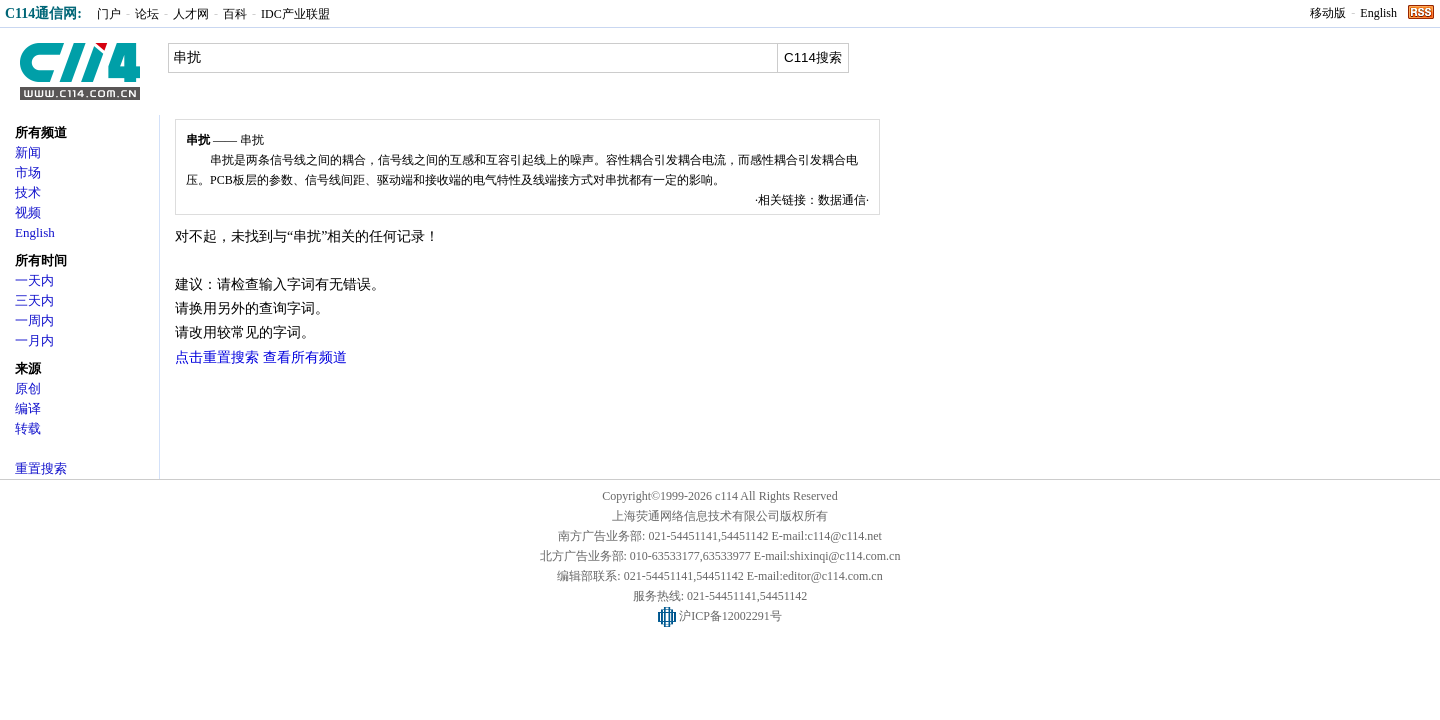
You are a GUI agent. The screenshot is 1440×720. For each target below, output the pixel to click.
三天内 (34, 300)
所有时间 (41, 260)
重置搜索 (41, 468)
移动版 (1328, 13)
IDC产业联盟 (295, 14)
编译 (28, 408)
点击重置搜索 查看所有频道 (261, 357)
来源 (28, 368)
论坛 (147, 14)
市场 (28, 172)
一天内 (34, 280)
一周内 (34, 320)
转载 (28, 428)
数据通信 (842, 200)
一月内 (34, 340)
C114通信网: (43, 13)
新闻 (28, 152)
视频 (28, 212)
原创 (28, 388)
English (1378, 13)
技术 (28, 192)
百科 (235, 14)
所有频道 (41, 132)
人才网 (191, 14)
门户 (109, 14)
